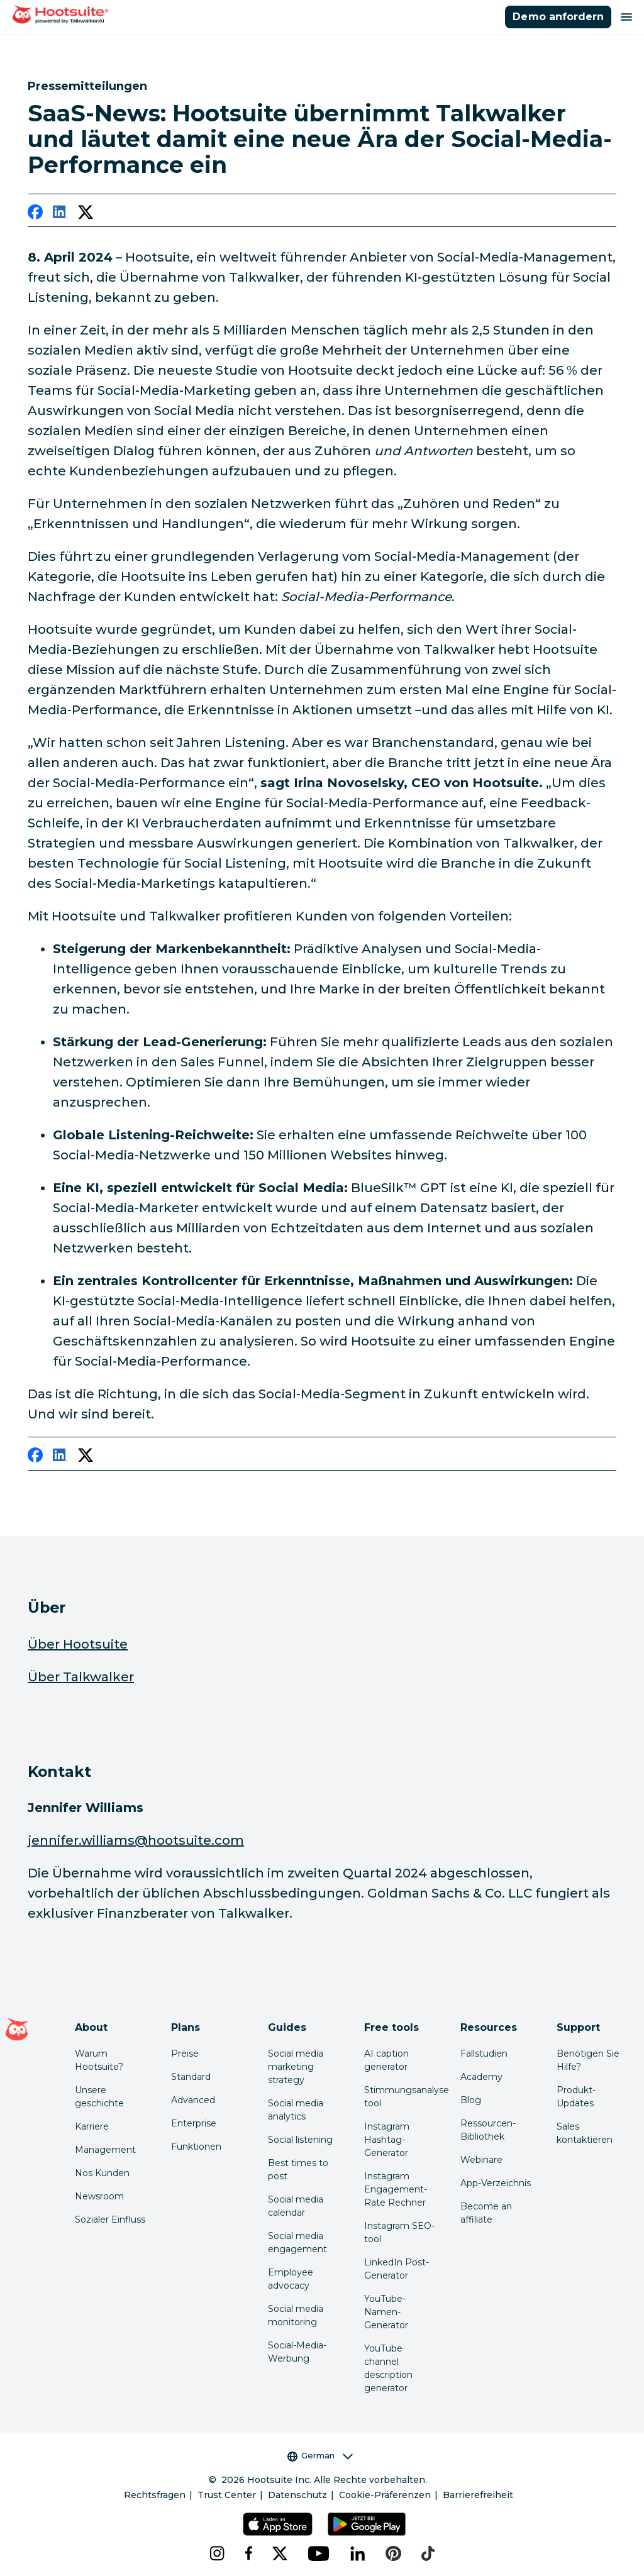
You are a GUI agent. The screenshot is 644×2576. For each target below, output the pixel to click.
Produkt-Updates (576, 2096)
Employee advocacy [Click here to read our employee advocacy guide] (290, 2279)
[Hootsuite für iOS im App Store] (277, 2524)
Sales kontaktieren (585, 2133)
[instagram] (217, 2553)
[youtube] (318, 2553)
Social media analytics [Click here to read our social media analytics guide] (295, 2110)
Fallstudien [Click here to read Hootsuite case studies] (484, 2053)
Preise (185, 2053)
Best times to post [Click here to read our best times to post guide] (298, 2169)
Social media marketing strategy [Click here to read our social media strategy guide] (295, 2067)
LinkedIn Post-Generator (396, 2269)
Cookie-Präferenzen (385, 2495)
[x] (279, 2553)
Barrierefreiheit (478, 2495)
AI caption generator (386, 2060)
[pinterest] (393, 2553)
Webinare (481, 2159)
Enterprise (193, 2123)
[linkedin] (60, 214)
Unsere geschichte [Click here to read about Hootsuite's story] (99, 2096)
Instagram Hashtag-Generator (386, 2140)
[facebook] (35, 214)
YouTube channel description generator (388, 2368)
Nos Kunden (102, 2173)
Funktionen (196, 2146)
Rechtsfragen (155, 2495)
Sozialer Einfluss (110, 2219)
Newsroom (99, 2196)
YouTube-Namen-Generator (386, 2312)
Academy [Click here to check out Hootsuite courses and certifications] (481, 2076)
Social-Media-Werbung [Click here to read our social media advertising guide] (297, 2352)
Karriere (92, 2126)
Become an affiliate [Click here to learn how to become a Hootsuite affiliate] (486, 2213)
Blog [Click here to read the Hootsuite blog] (470, 2100)
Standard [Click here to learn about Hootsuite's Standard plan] (191, 2076)
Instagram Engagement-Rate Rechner (395, 2189)
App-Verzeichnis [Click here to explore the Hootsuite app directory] (495, 2183)
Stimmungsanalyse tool (402, 2096)
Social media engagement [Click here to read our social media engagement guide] (297, 2242)
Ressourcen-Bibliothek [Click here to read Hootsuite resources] (488, 2130)
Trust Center (226, 2495)
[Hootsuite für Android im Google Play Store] (366, 2524)
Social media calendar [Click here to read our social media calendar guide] (295, 2206)
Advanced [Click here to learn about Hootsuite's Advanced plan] (193, 2100)
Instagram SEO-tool (399, 2232)
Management (105, 2149)
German (320, 2455)
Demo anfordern (558, 17)
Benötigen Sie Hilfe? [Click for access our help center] (588, 2060)
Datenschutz (297, 2495)
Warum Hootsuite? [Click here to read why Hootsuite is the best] (99, 2060)
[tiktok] (428, 2553)
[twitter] (85, 214)
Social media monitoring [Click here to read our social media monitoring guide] (295, 2315)
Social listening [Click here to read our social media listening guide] (300, 2139)
